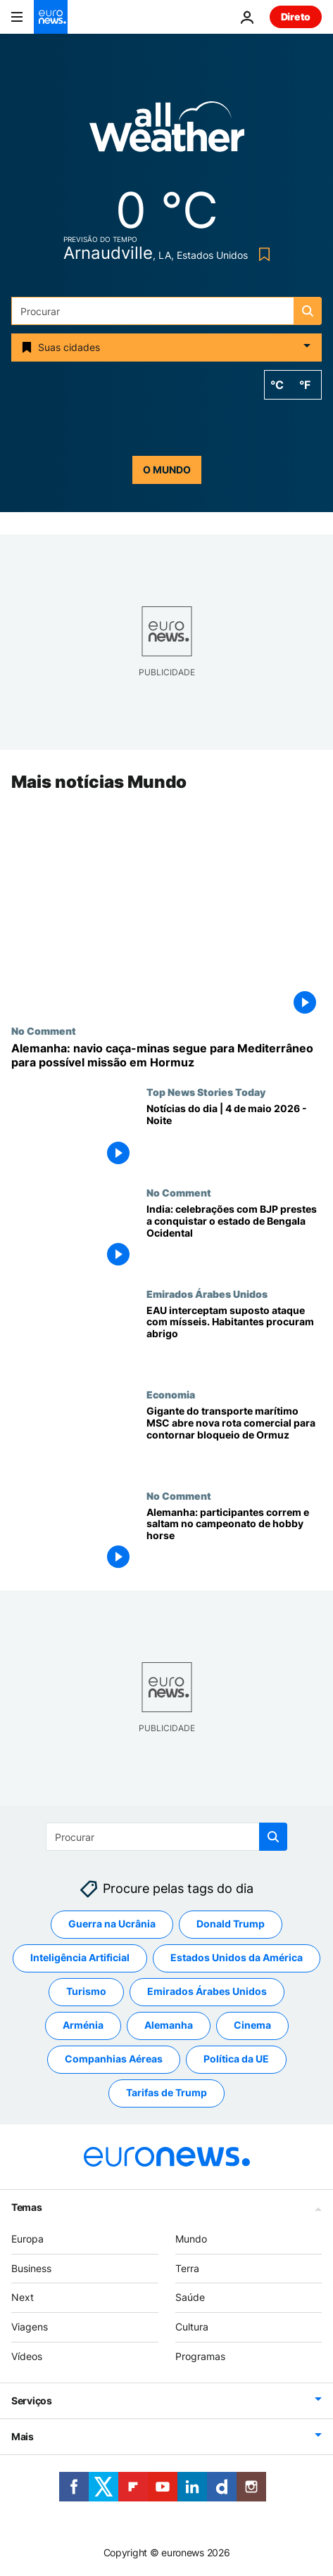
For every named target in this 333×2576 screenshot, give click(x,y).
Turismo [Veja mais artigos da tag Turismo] (86, 1992)
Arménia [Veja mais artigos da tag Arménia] (83, 2026)
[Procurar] (166, 311)
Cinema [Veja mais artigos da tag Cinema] (252, 2026)
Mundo (191, 2239)
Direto (295, 17)
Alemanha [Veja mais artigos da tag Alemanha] (168, 2026)
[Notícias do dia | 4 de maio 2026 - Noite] (234, 1136)
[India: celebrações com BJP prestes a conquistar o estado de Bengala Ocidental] (234, 1237)
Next (22, 2298)
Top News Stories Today (205, 1091)
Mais (22, 2436)
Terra (187, 2268)
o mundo (167, 470)
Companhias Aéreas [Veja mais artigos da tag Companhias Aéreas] (114, 2059)
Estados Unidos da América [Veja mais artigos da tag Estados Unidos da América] (236, 1958)
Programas (200, 2356)
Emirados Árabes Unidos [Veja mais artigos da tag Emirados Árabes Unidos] (207, 1992)
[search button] (308, 311)
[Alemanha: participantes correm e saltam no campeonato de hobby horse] (234, 1540)
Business (31, 2268)
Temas (26, 2207)
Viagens (29, 2327)
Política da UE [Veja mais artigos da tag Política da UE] (236, 2059)
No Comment (43, 1031)
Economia (170, 1394)
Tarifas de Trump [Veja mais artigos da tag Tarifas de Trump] (166, 2093)
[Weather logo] (166, 131)
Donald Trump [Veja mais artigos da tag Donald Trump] (230, 1924)
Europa (27, 2239)
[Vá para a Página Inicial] (51, 17)
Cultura (191, 2327)
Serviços (31, 2400)
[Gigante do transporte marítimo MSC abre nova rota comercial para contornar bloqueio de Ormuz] (234, 1438)
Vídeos (26, 2356)
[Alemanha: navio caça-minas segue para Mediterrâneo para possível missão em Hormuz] (166, 1055)
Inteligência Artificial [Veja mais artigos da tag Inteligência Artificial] (80, 1958)
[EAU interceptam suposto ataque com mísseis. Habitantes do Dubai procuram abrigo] (234, 1338)
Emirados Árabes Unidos (207, 1293)
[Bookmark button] (261, 254)
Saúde (190, 2298)
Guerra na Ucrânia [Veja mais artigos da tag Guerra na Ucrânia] (112, 1924)
